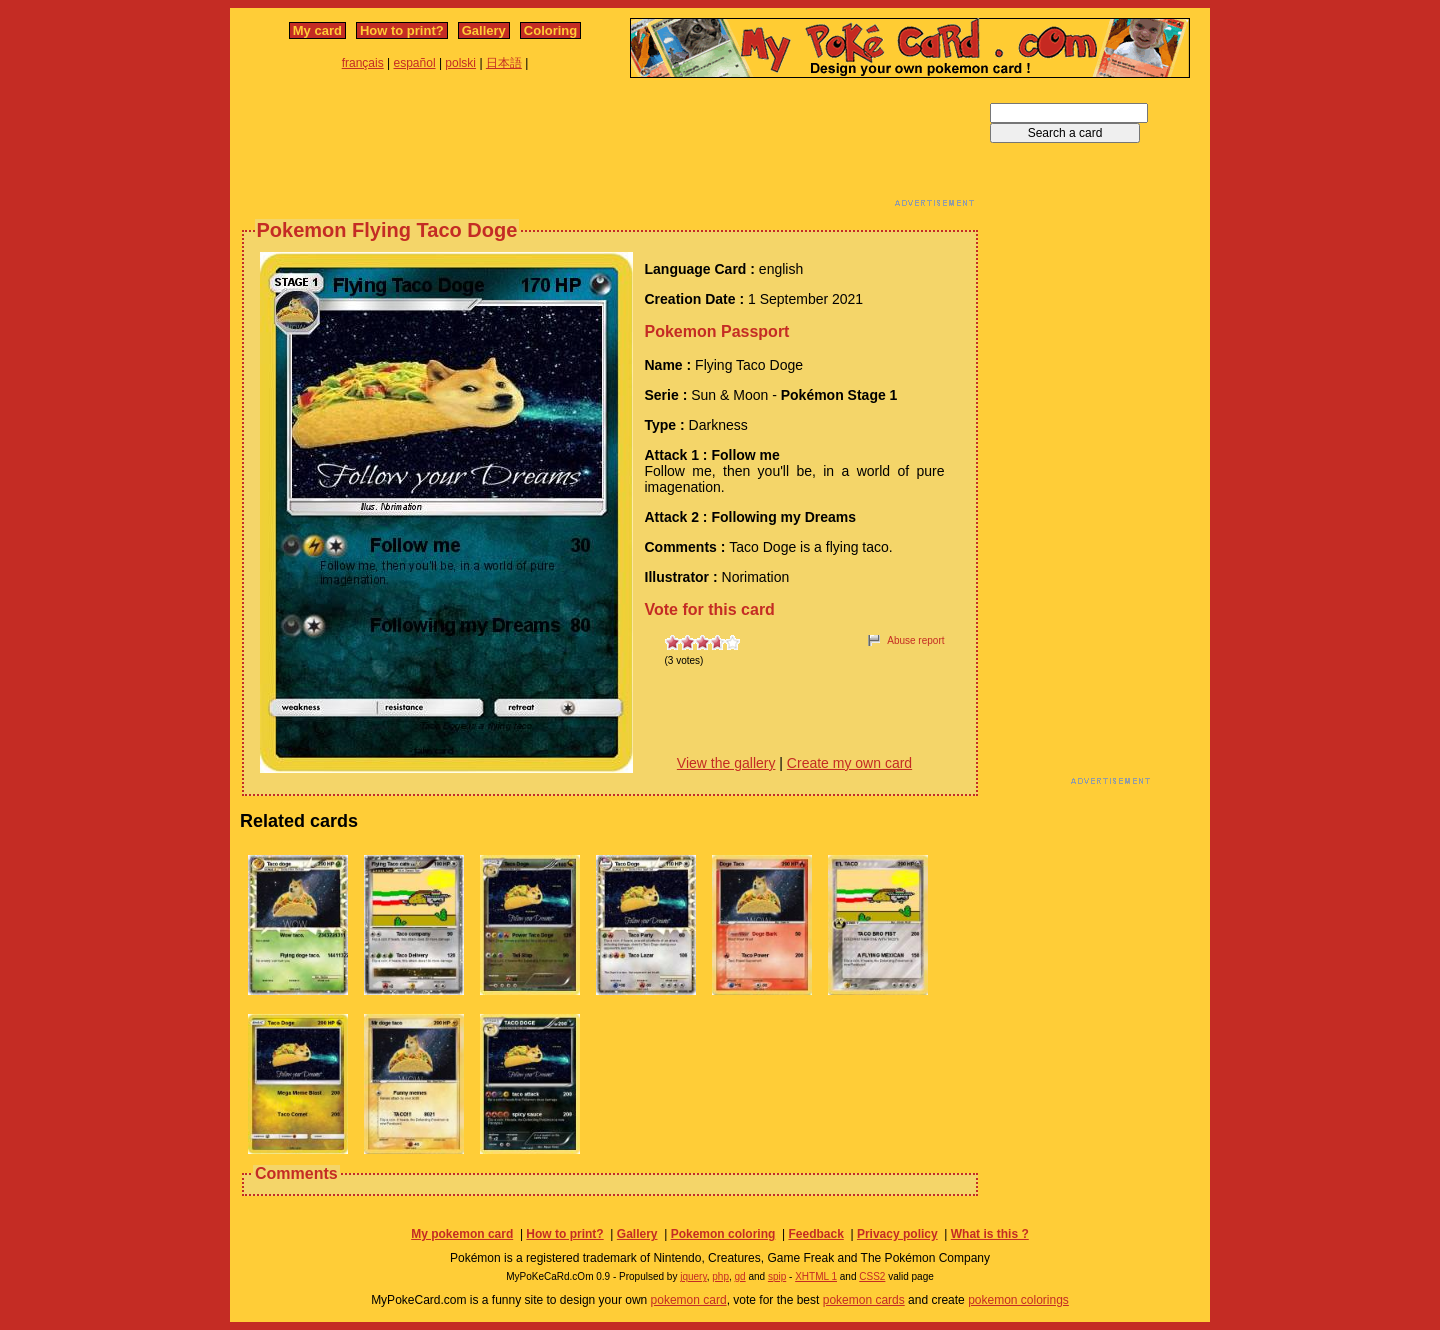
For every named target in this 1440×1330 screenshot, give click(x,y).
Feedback (815, 1234)
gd (740, 1276)
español (415, 63)
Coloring (550, 30)
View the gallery (726, 763)
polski (460, 63)
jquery (693, 1276)
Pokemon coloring (723, 1234)
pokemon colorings (1018, 1300)
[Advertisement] (610, 148)
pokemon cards (864, 1300)
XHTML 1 (816, 1276)
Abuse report (915, 640)
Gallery (484, 30)
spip (777, 1276)
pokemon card (689, 1300)
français (363, 63)
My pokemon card (462, 1234)
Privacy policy (897, 1234)
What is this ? (990, 1234)
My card (317, 30)
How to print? (402, 30)
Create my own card (849, 763)
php (720, 1276)
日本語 (504, 63)
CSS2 (872, 1276)
